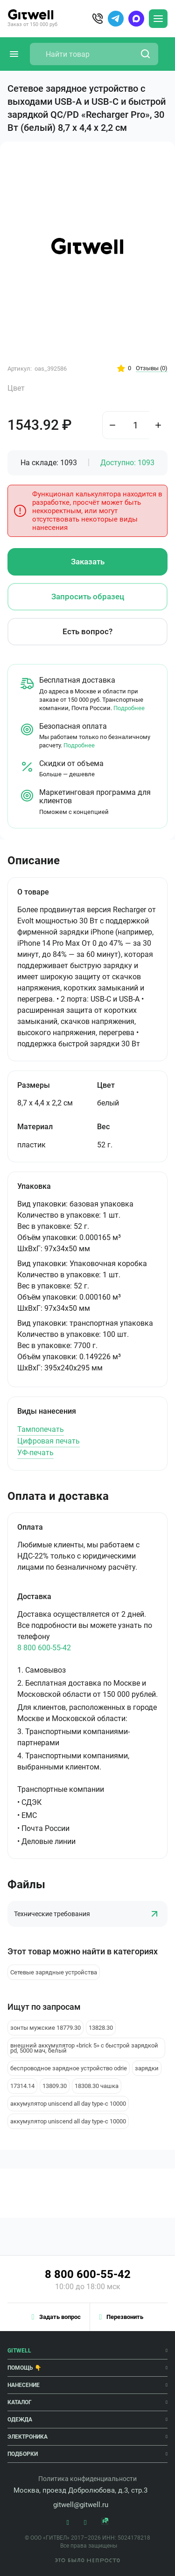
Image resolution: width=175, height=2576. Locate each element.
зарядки (147, 2068)
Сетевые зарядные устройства (53, 1972)
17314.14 (22, 2085)
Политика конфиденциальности (87, 2478)
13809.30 (54, 2085)
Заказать (88, 561)
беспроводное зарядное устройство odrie (68, 2068)
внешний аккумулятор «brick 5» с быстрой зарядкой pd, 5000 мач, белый (84, 2048)
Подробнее (129, 708)
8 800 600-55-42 (44, 1647)
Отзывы (152, 368)
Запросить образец (87, 596)
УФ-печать (35, 1452)
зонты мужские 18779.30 (45, 2027)
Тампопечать (40, 1429)
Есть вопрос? (87, 631)
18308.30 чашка (97, 2085)
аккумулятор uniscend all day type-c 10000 (68, 2103)
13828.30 (101, 2027)
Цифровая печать (48, 1441)
